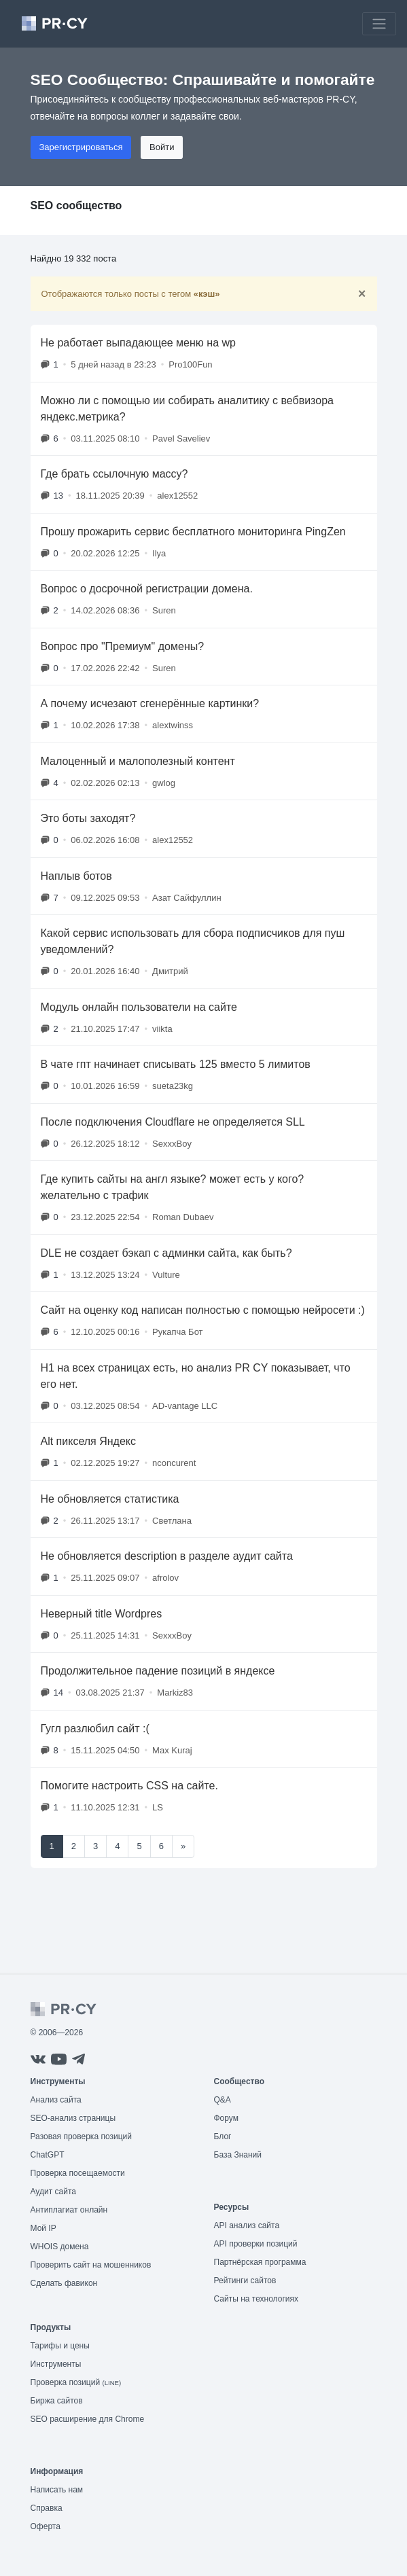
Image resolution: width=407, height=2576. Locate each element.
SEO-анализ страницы (73, 2118)
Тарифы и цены (60, 2345)
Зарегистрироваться (81, 147)
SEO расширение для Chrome (88, 2419)
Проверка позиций (76, 2382)
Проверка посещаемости (78, 2173)
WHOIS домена (60, 2246)
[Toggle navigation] (379, 23)
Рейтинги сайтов (245, 2280)
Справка (47, 2508)
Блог (223, 2136)
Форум (226, 2118)
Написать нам (57, 2489)
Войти (161, 147)
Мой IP (43, 2228)
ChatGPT (48, 2155)
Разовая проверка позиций (81, 2136)
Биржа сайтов (57, 2400)
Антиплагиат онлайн (69, 2210)
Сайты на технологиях (256, 2299)
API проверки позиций (256, 2244)
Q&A (222, 2100)
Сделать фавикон (64, 2283)
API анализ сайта (247, 2225)
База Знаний (238, 2155)
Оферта (45, 2526)
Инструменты (56, 2364)
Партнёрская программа (260, 2262)
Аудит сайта (53, 2191)
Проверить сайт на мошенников (91, 2265)
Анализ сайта (56, 2100)
